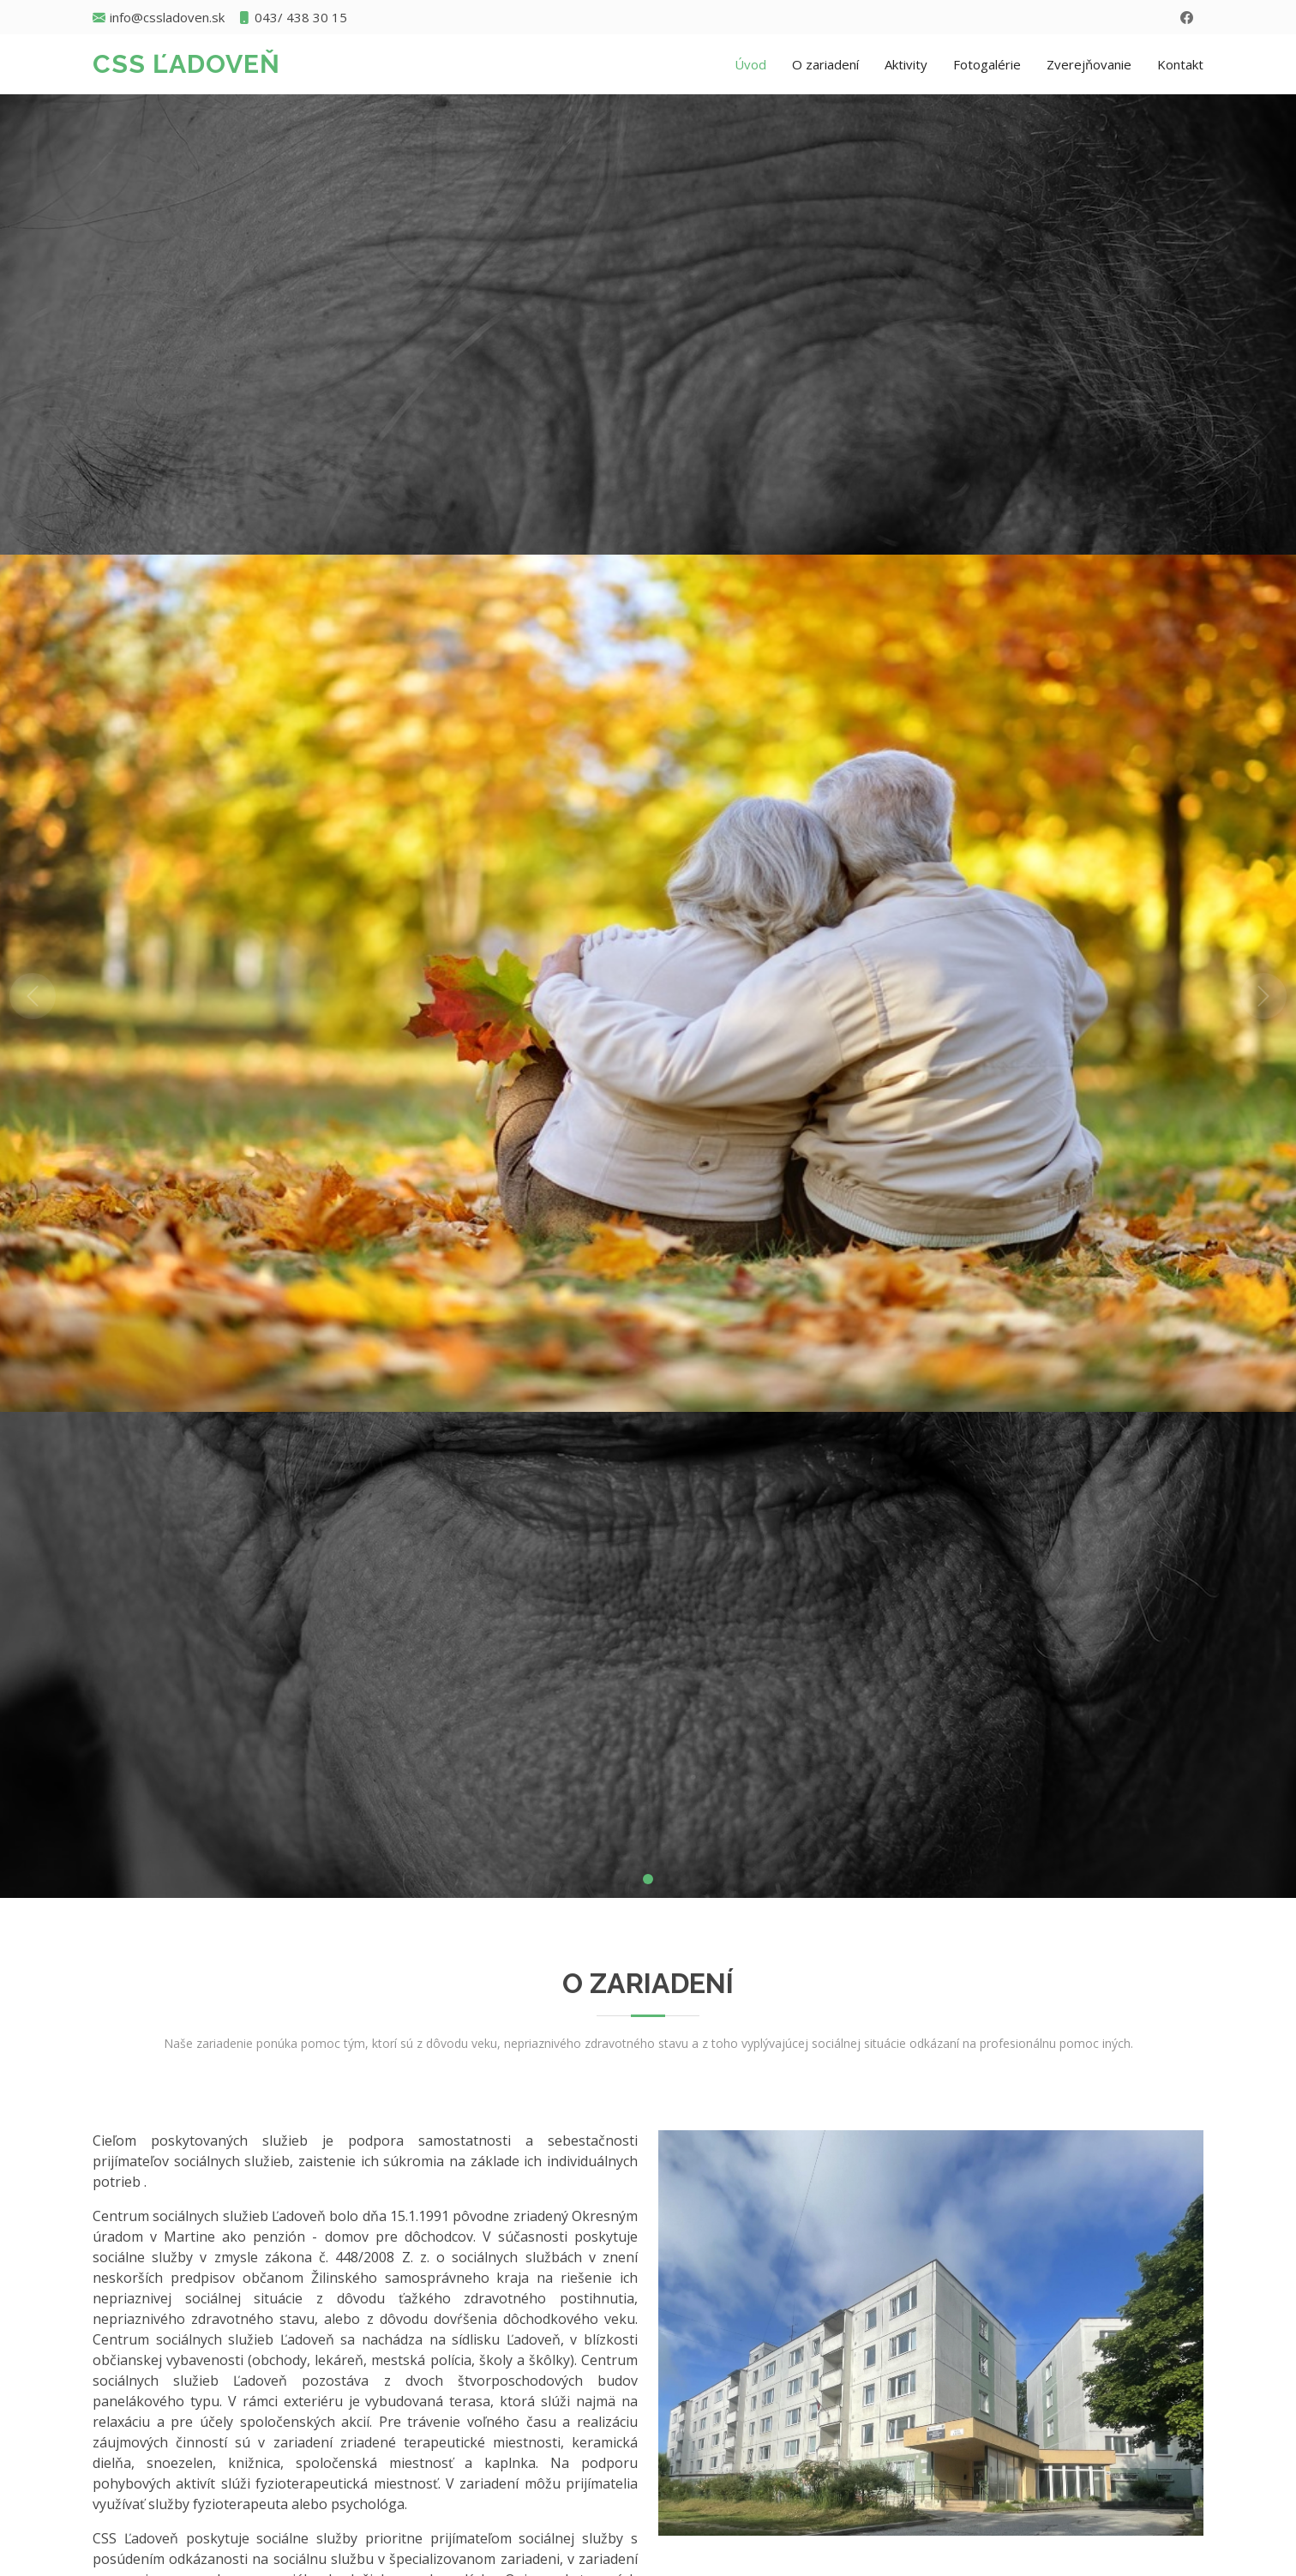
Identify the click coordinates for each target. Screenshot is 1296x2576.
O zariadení (825, 64)
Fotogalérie (987, 64)
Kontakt (1180, 64)
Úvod (750, 64)
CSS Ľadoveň (186, 64)
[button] (32, 996)
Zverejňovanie (1089, 64)
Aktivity (906, 64)
